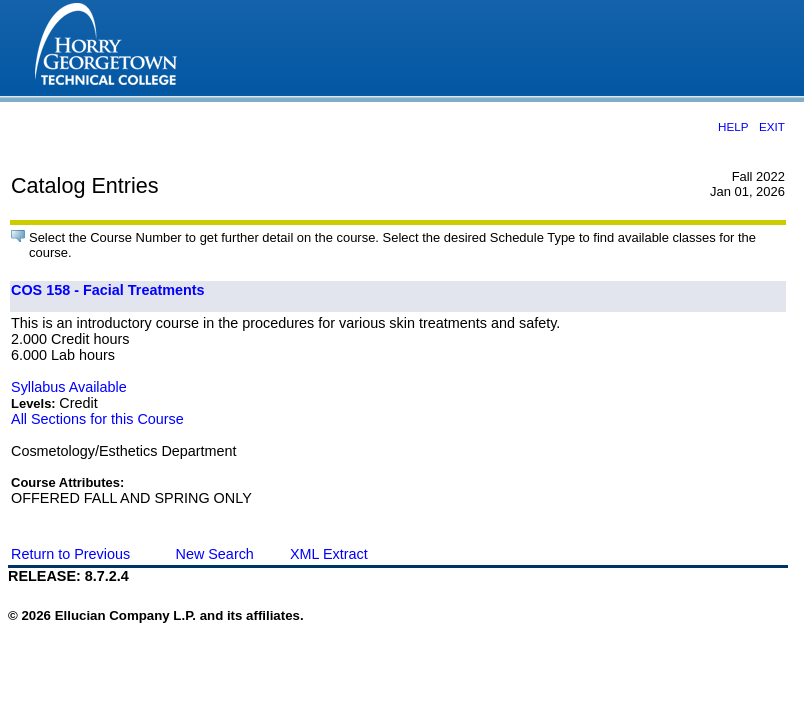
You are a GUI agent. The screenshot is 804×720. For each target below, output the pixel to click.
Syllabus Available (69, 387)
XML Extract (329, 554)
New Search (214, 554)
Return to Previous (70, 554)
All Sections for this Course (97, 419)
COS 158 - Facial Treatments (108, 290)
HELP (733, 126)
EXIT (772, 126)
